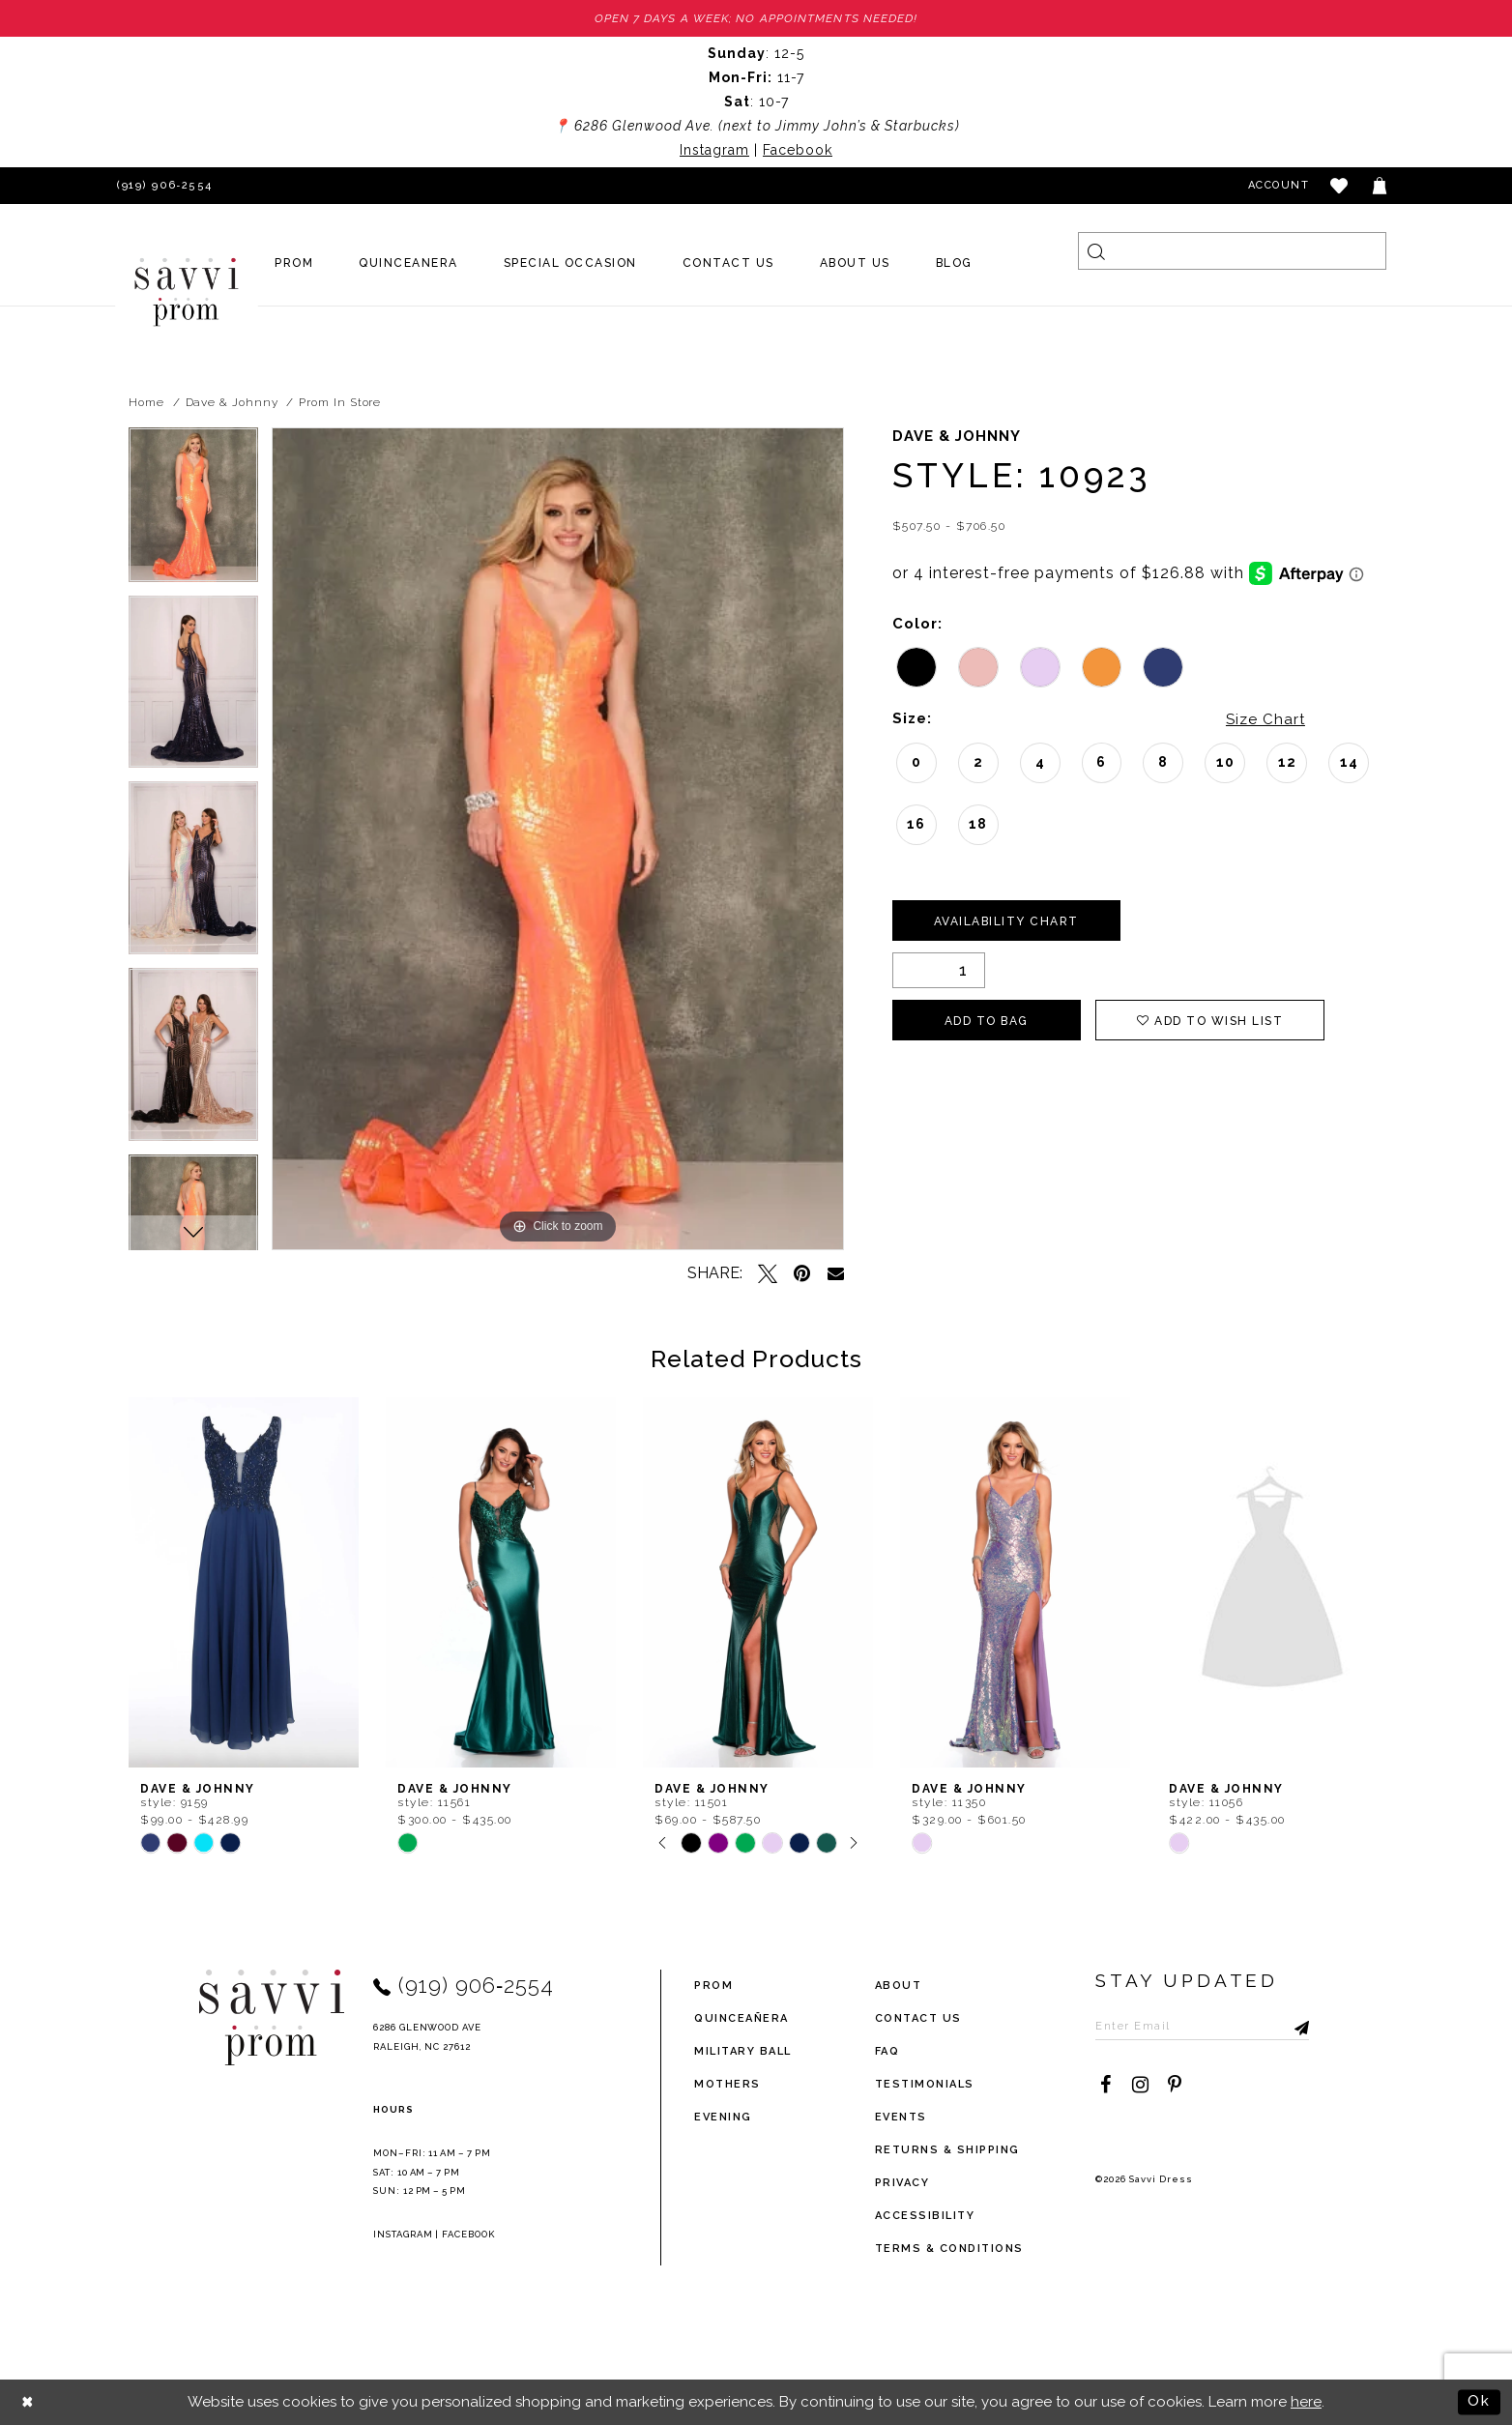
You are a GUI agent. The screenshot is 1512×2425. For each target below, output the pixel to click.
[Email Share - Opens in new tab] (836, 1273)
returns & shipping (947, 2150)
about (898, 1985)
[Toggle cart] (1380, 185)
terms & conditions (949, 2248)
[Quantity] (938, 970)
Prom (713, 1985)
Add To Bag (987, 1021)
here (1306, 2401)
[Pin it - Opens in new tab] (802, 1273)
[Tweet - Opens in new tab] (767, 1273)
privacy (902, 2183)
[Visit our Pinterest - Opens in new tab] (1174, 2084)
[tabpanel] (193, 511)
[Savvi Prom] (186, 292)
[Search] (1232, 251)
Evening (723, 2117)
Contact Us (918, 2018)
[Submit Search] (1097, 251)
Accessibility (925, 2215)
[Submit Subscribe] (1294, 2025)
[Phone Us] (161, 185)
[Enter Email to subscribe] (1202, 2025)
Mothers (727, 2084)
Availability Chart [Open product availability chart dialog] (1006, 921)
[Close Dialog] (28, 2402)
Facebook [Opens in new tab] (797, 150)
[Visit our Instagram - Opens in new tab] (1139, 2084)
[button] (1340, 185)
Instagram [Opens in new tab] (714, 150)
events (901, 2117)
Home (146, 402)
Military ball (743, 2051)
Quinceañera (741, 2018)
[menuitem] (294, 263)
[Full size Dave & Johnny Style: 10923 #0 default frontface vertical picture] (558, 838)
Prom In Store (340, 402)
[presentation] (244, 1582)
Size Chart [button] (1265, 719)
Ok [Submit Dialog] (1479, 2401)
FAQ (887, 2051)
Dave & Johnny (232, 402)
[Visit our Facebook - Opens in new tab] (1105, 2084)
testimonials (924, 2084)
